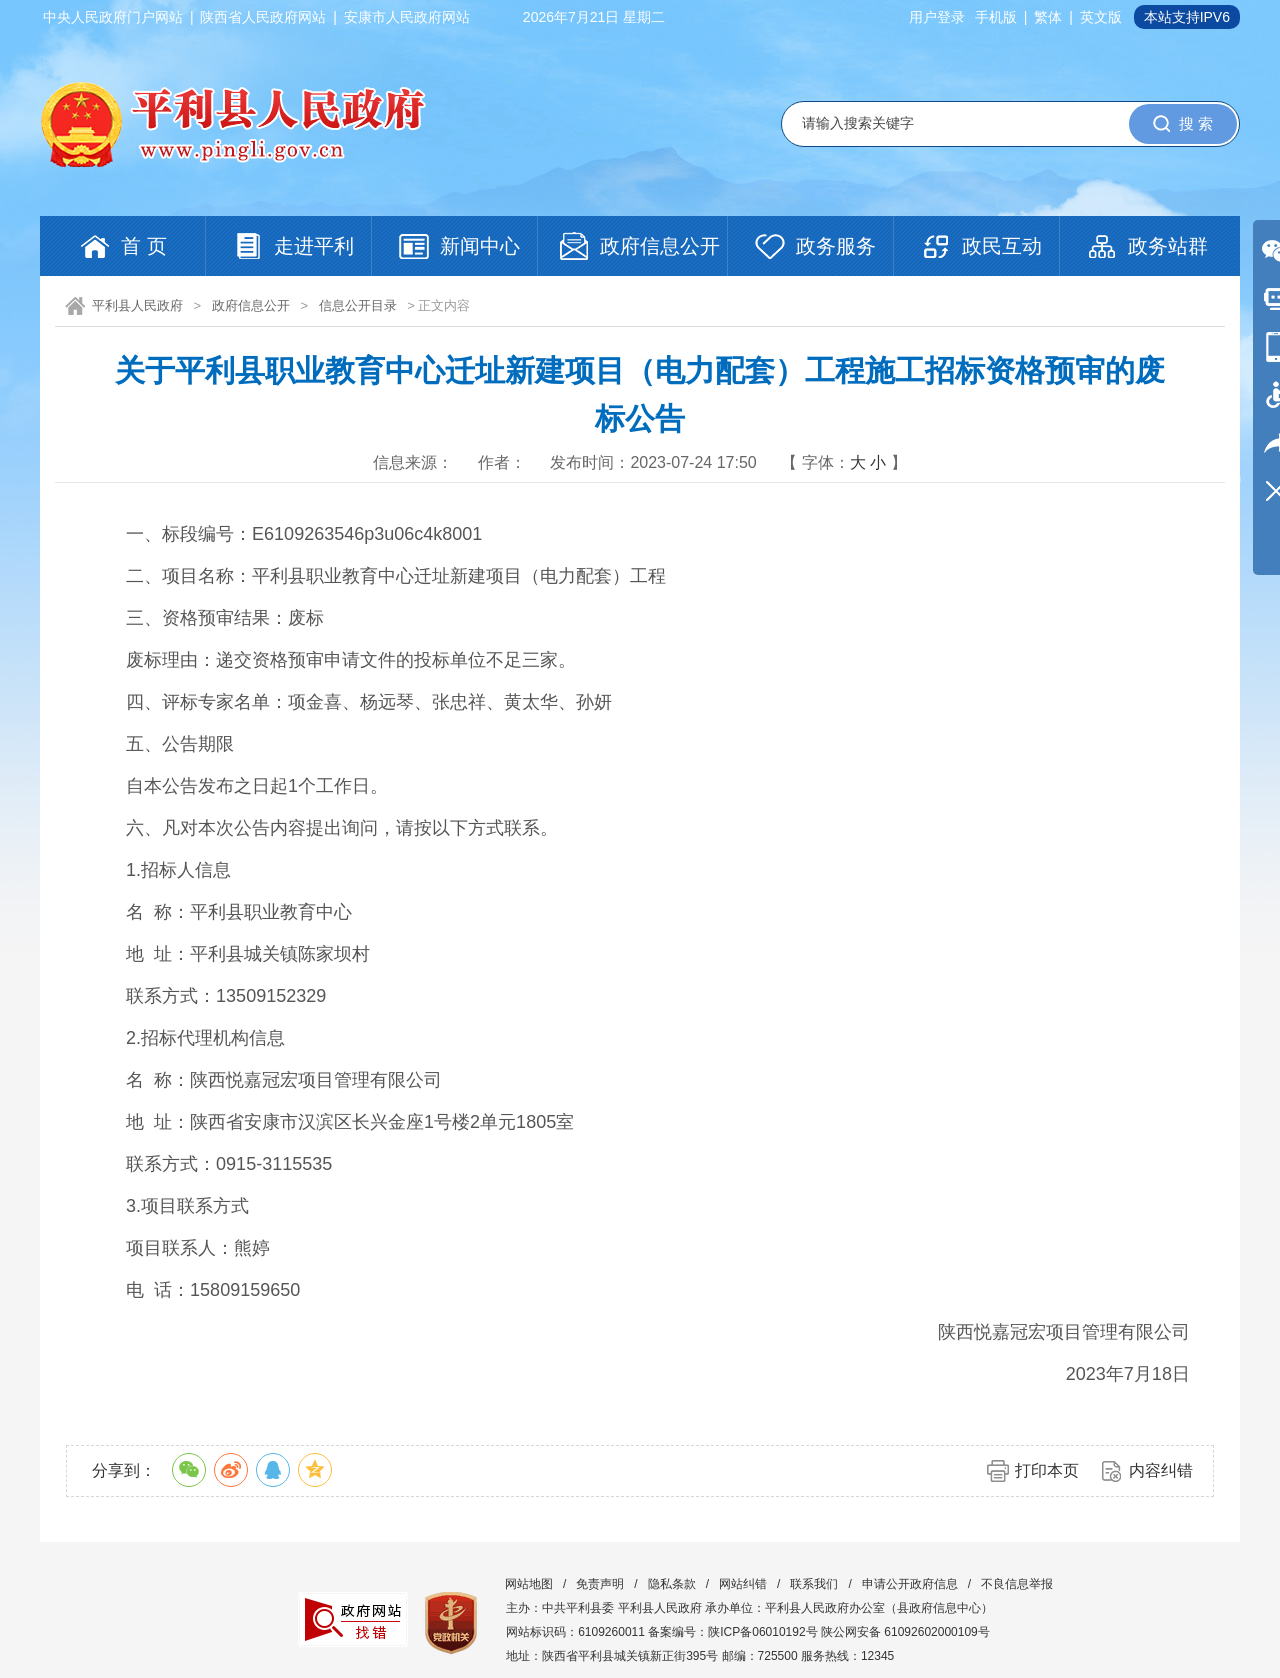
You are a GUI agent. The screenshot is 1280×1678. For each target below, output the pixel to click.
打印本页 (1047, 1470)
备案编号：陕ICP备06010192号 (732, 1632)
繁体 (1048, 17)
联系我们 (814, 1584)
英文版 (1101, 17)
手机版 (996, 17)
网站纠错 (743, 1584)
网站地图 (529, 1584)
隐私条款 (672, 1584)
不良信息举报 (1017, 1584)
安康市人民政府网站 (407, 17)
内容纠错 (1161, 1470)
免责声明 (600, 1584)
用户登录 (937, 17)
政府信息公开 (251, 305)
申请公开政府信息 (910, 1584)
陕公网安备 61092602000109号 (905, 1632)
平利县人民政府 (137, 305)
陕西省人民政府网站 (263, 17)
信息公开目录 (358, 305)
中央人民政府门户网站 (113, 17)
